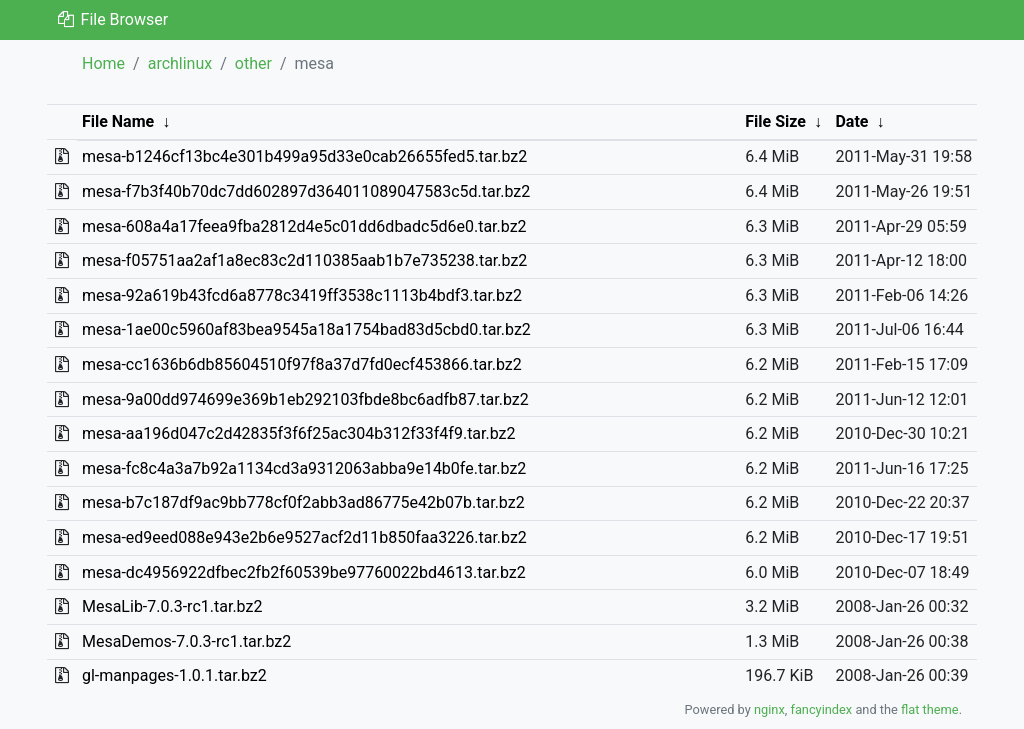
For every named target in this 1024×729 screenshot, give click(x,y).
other (253, 63)
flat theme (930, 709)
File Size (775, 121)
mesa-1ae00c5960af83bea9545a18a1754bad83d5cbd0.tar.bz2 (306, 329)
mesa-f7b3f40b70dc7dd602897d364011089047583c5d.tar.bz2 (306, 191)
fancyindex (821, 709)
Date (851, 121)
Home (103, 63)
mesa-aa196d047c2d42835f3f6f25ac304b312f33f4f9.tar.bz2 (299, 433)
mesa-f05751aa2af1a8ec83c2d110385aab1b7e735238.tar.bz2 (304, 260)
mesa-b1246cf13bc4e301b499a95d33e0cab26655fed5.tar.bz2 (304, 156)
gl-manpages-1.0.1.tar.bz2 (174, 675)
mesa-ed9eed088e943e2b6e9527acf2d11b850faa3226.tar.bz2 (304, 537)
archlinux (180, 63)
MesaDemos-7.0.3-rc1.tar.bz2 (186, 641)
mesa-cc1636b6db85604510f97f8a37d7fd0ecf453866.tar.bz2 (302, 364)
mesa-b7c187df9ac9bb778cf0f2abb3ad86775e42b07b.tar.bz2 (303, 502)
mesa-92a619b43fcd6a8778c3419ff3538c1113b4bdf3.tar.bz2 (302, 295)
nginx (769, 709)
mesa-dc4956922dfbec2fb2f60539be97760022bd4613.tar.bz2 (304, 572)
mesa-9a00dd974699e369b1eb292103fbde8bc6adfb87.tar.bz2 (305, 399)
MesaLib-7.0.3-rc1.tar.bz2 (172, 606)
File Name (118, 121)
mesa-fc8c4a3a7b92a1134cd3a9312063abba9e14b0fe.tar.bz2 (304, 468)
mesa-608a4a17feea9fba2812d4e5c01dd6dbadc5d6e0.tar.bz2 (304, 226)
